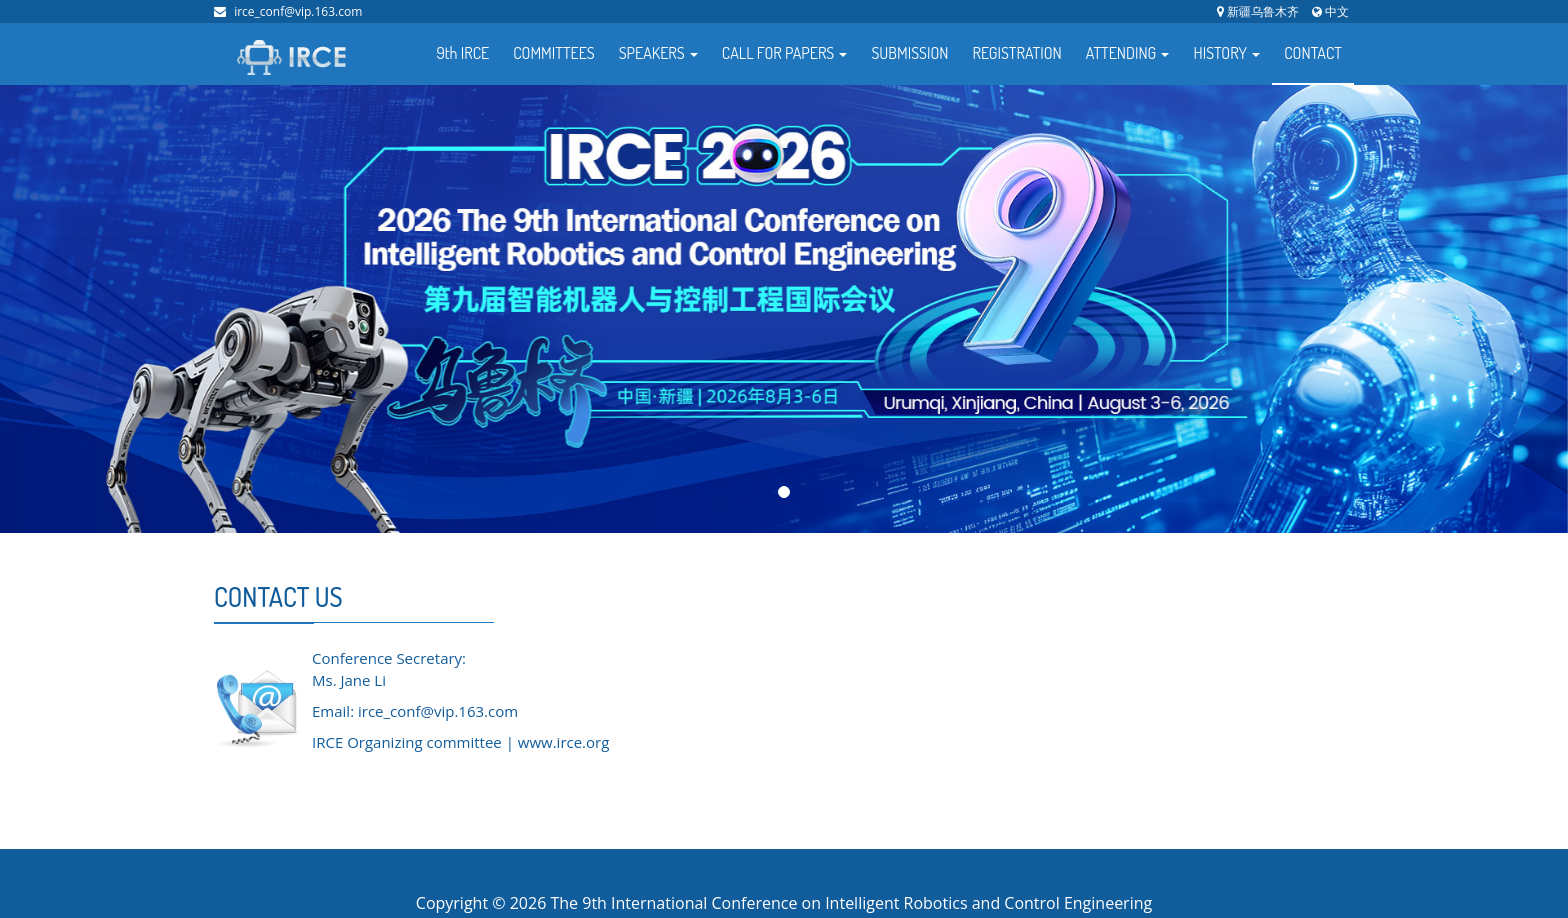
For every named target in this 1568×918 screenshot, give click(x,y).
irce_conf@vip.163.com (298, 11)
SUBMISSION (909, 53)
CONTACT (1313, 53)
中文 (1330, 11)
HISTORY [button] (1226, 53)
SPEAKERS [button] (658, 53)
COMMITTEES (554, 53)
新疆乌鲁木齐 (1258, 11)
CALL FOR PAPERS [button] (785, 53)
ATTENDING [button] (1128, 53)
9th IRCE (463, 53)
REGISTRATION (1016, 53)
